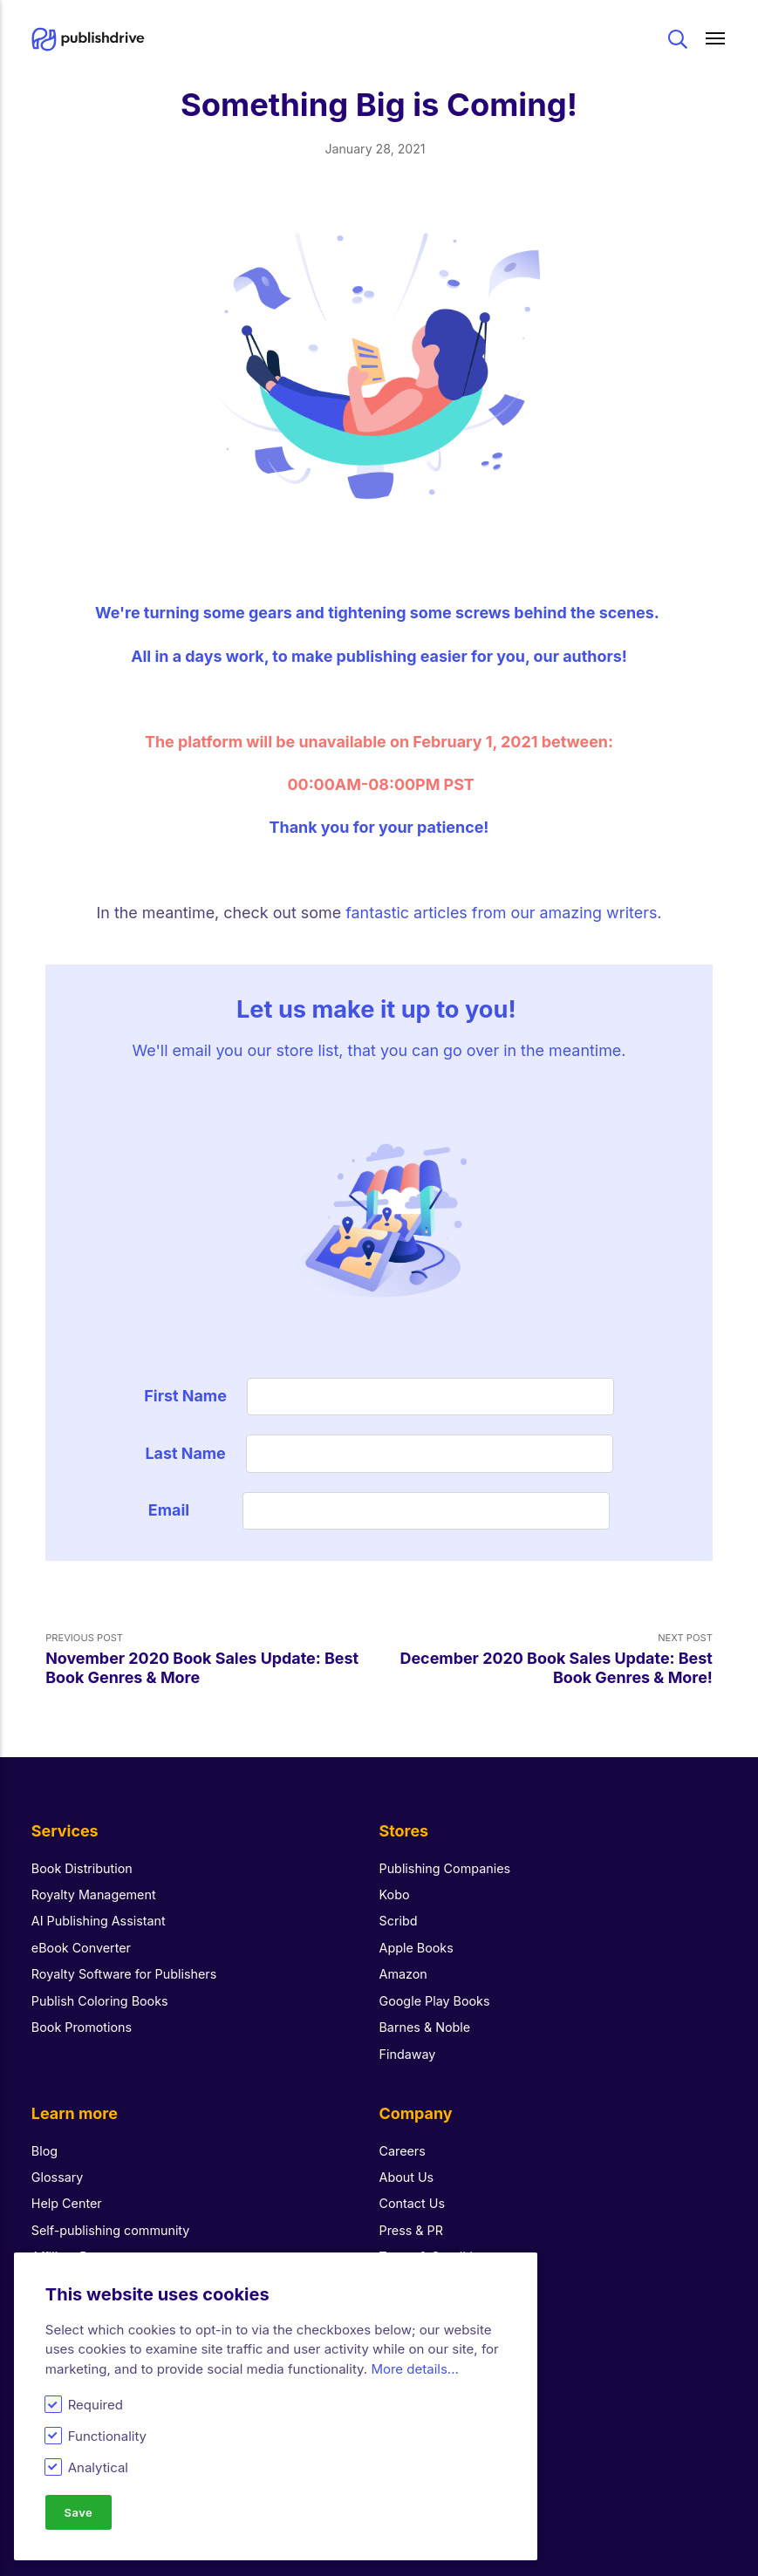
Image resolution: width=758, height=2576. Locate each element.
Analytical (98, 2467)
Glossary (57, 2177)
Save (78, 2511)
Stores (404, 1831)
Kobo (394, 1894)
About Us (406, 2177)
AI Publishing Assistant (98, 1920)
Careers (402, 2150)
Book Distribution (82, 1868)
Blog (44, 2150)
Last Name (185, 1453)
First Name (185, 1396)
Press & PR (411, 2230)
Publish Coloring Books (99, 2000)
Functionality (107, 2436)
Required (95, 2404)
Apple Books (416, 1947)
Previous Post (212, 1659)
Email (185, 1510)
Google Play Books (434, 2000)
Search (678, 39)
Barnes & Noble (425, 2027)
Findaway (407, 2054)
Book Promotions (81, 2027)
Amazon (403, 1973)
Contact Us (412, 2203)
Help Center (66, 2203)
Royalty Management (93, 1894)
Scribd (398, 1920)
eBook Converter (81, 1947)
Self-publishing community (110, 2230)
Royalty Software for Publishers (123, 1973)
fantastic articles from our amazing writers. (503, 912)
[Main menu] (716, 39)
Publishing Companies (445, 1868)
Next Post (546, 1659)
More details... (414, 2368)
